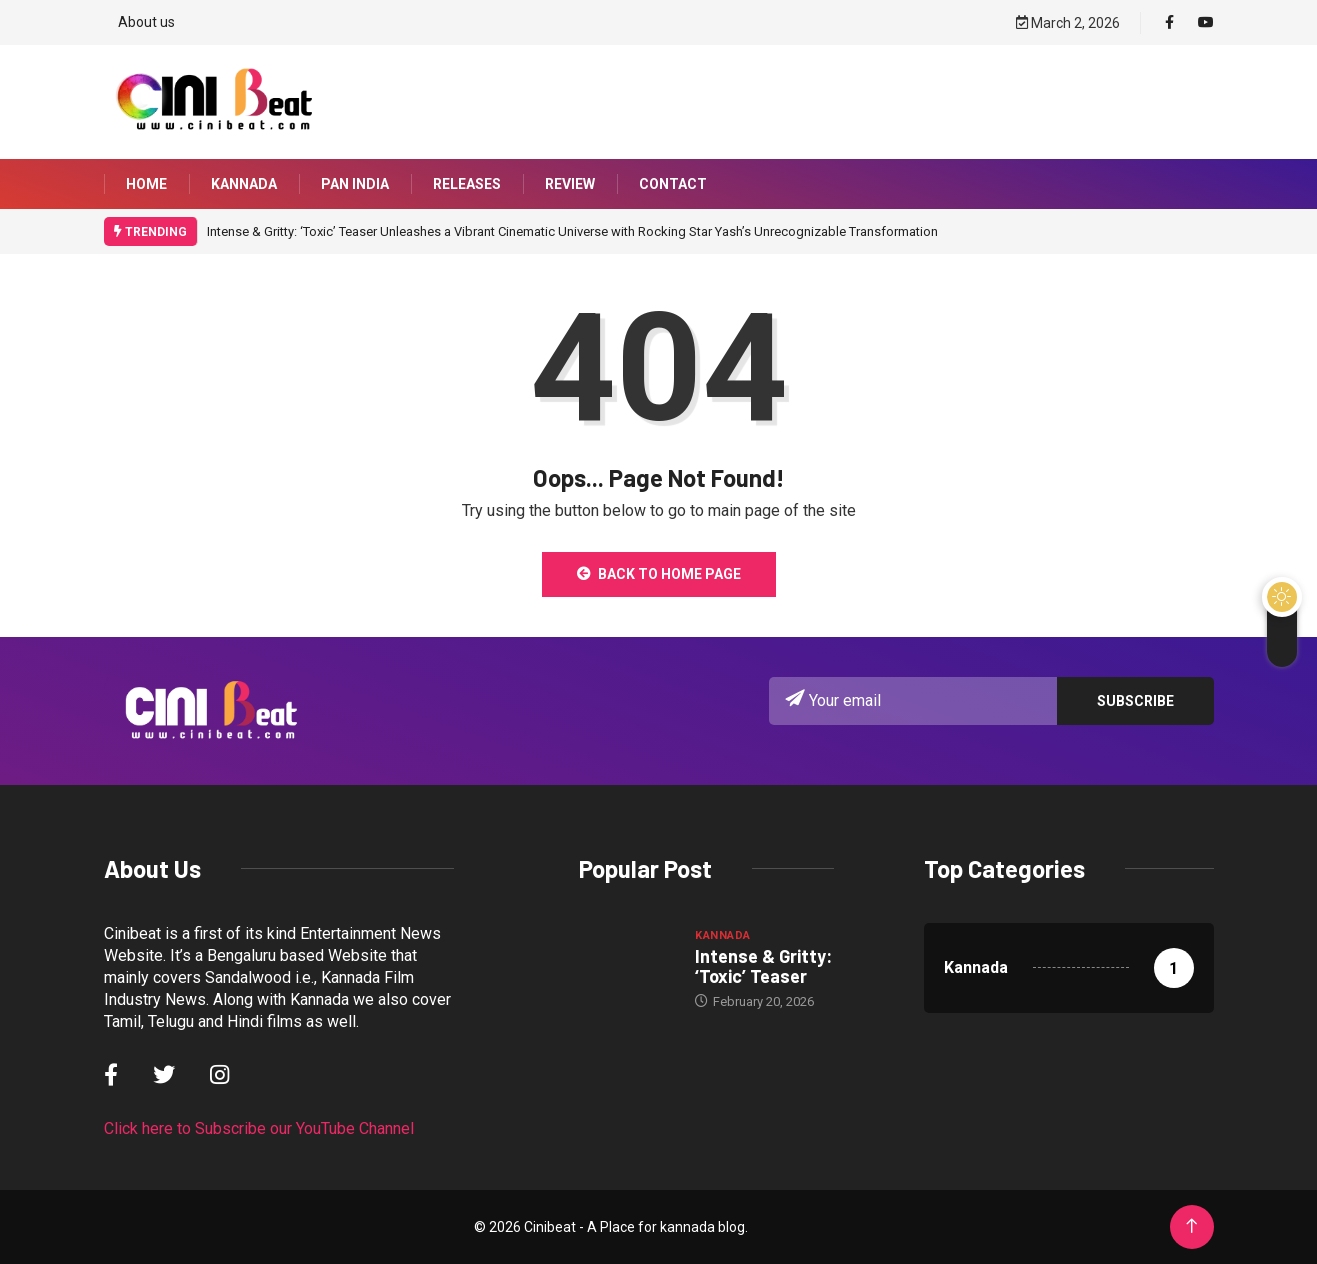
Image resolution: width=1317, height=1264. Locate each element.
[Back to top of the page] (1191, 1226)
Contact (673, 184)
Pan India (355, 184)
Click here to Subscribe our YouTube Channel (259, 1128)
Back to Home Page (659, 574)
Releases (467, 184)
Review (570, 184)
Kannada (244, 184)
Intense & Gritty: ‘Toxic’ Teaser (763, 966)
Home (146, 184)
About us (146, 22)
